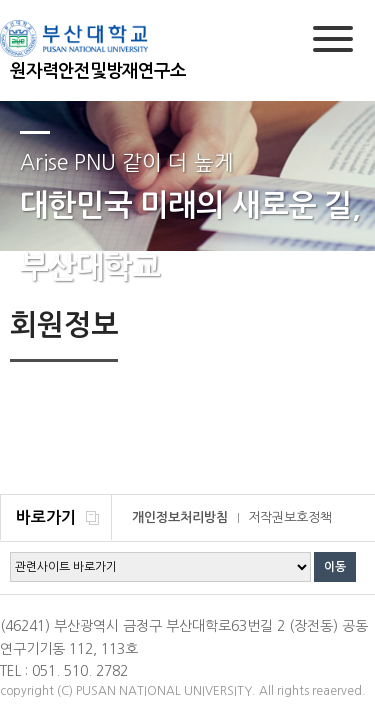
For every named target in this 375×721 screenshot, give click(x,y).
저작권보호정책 (290, 517)
